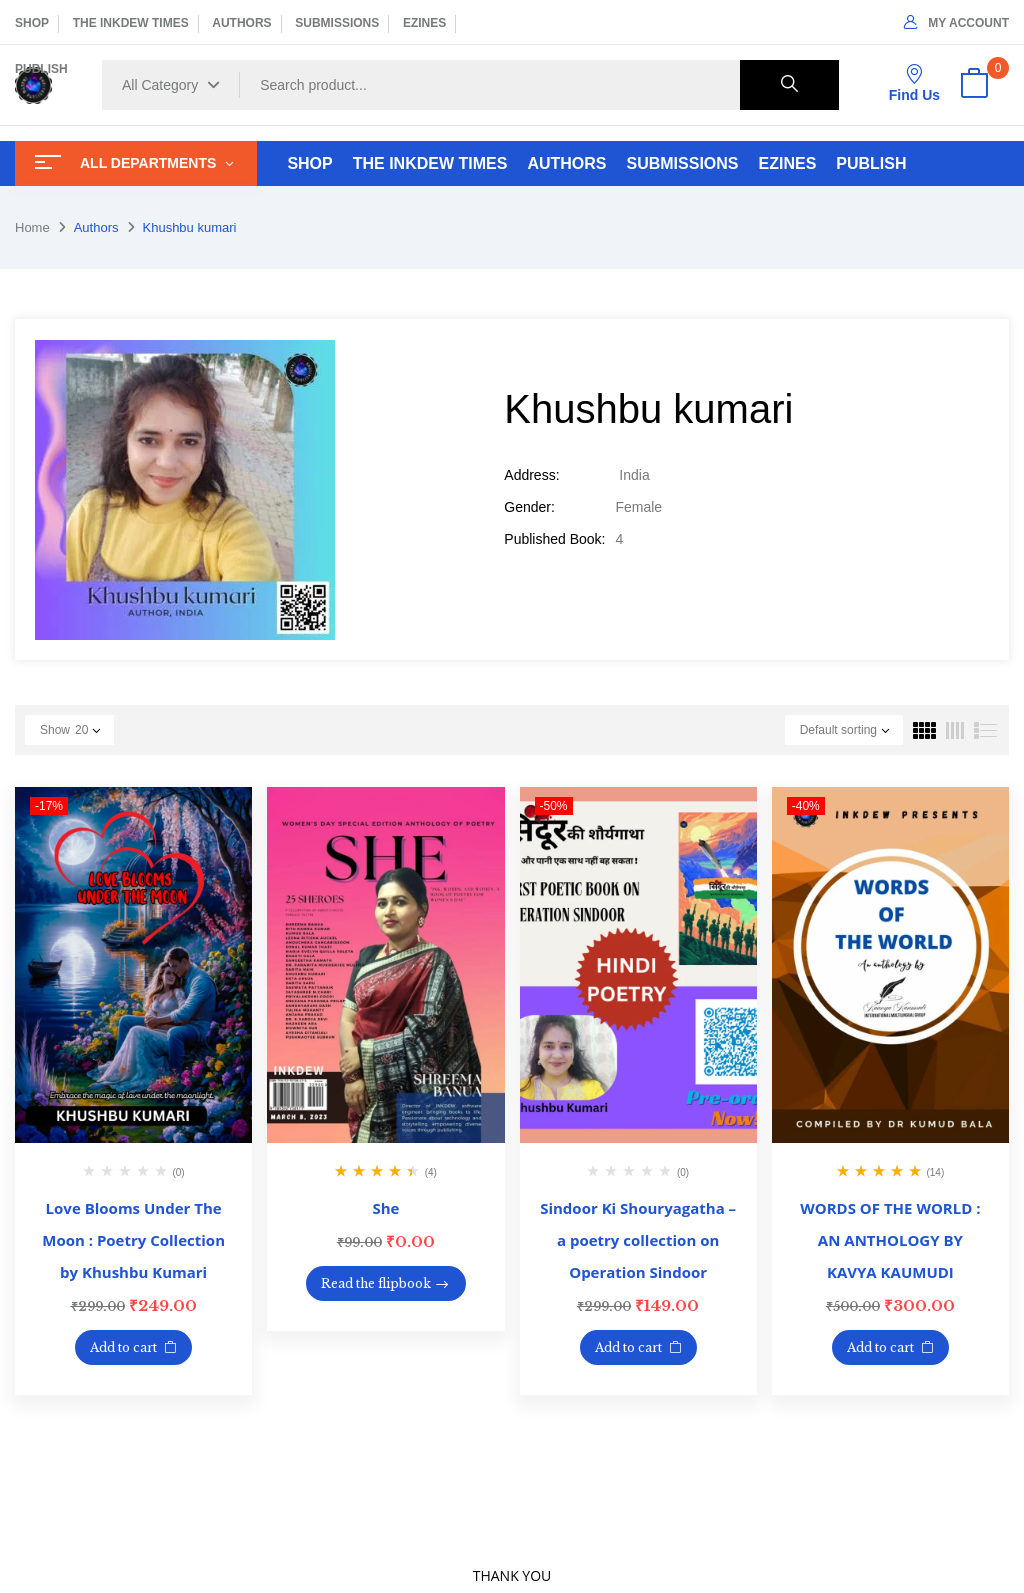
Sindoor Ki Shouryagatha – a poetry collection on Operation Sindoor (638, 1240)
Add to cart (123, 1347)
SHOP (32, 23)
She (385, 1208)
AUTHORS (241, 23)
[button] (974, 85)
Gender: (529, 507)
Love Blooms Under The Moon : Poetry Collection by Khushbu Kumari (133, 1240)
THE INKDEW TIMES (131, 23)
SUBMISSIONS (337, 23)
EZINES (424, 23)
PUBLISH (41, 69)
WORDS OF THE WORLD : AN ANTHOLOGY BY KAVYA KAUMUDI (890, 1240)
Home (32, 227)
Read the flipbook (376, 1283)
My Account (956, 23)
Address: (531, 475)
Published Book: (554, 539)
